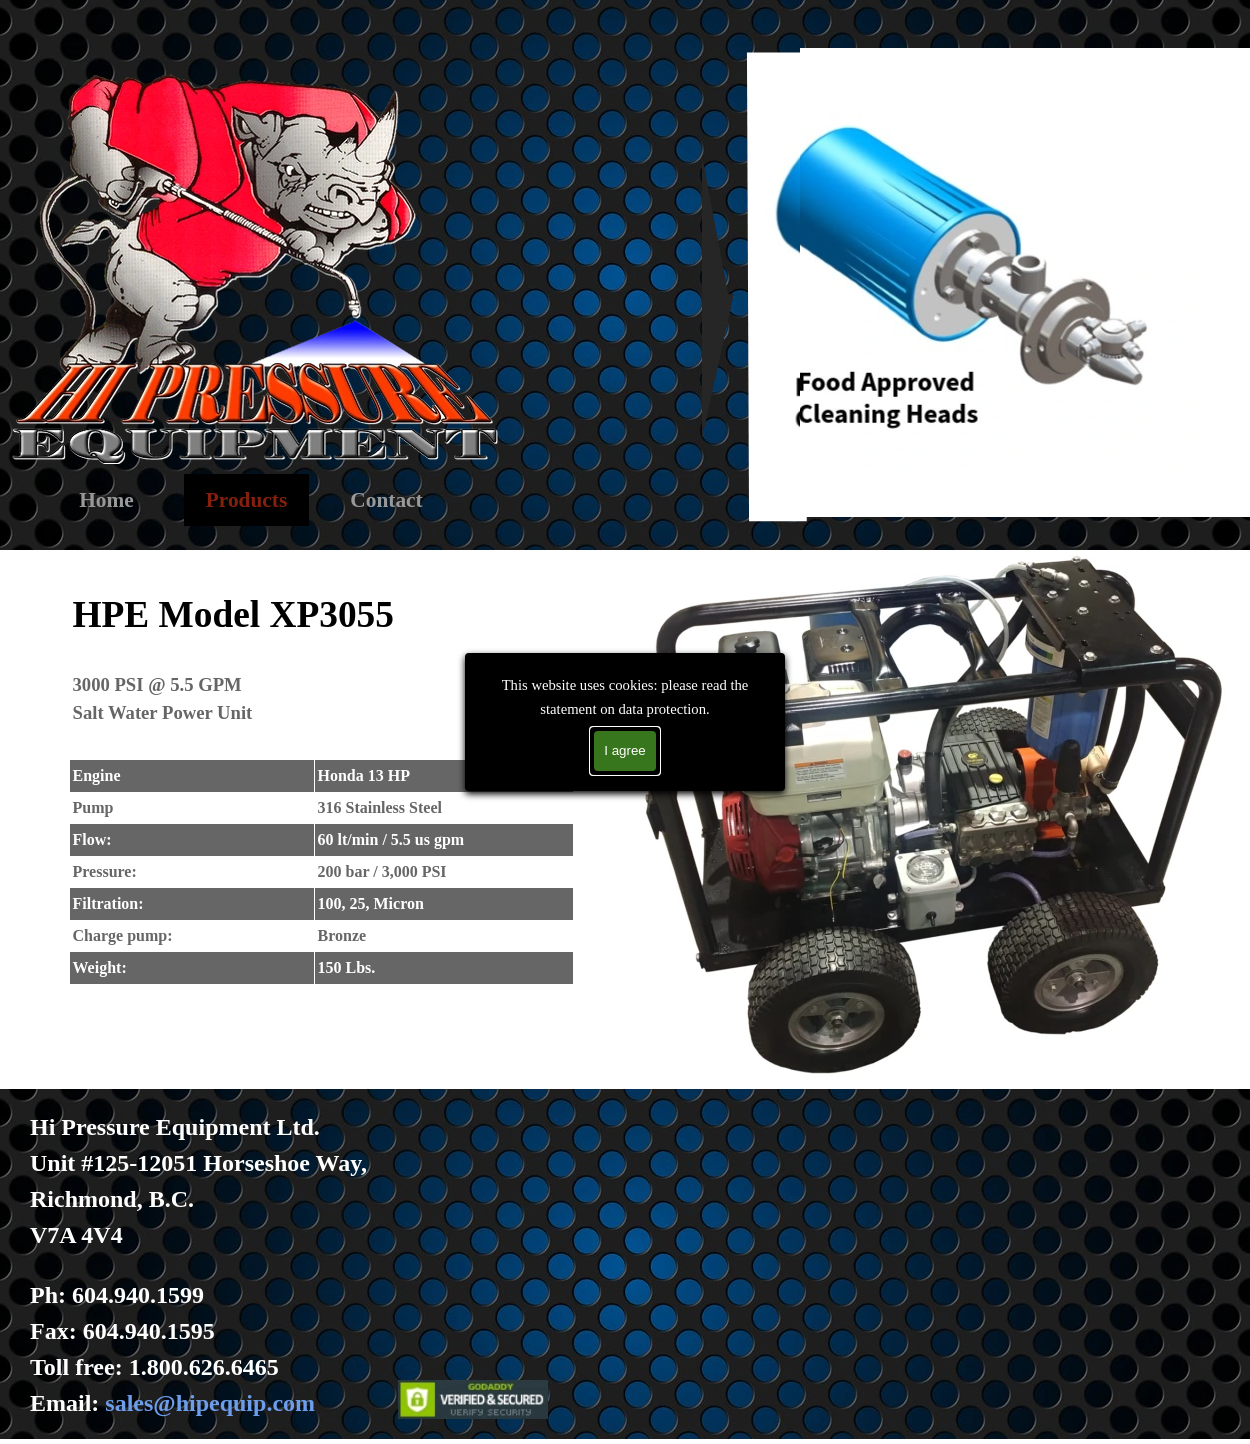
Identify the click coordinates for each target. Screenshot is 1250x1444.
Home (106, 500)
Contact (386, 500)
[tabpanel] (321, 783)
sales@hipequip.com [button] (210, 1403)
